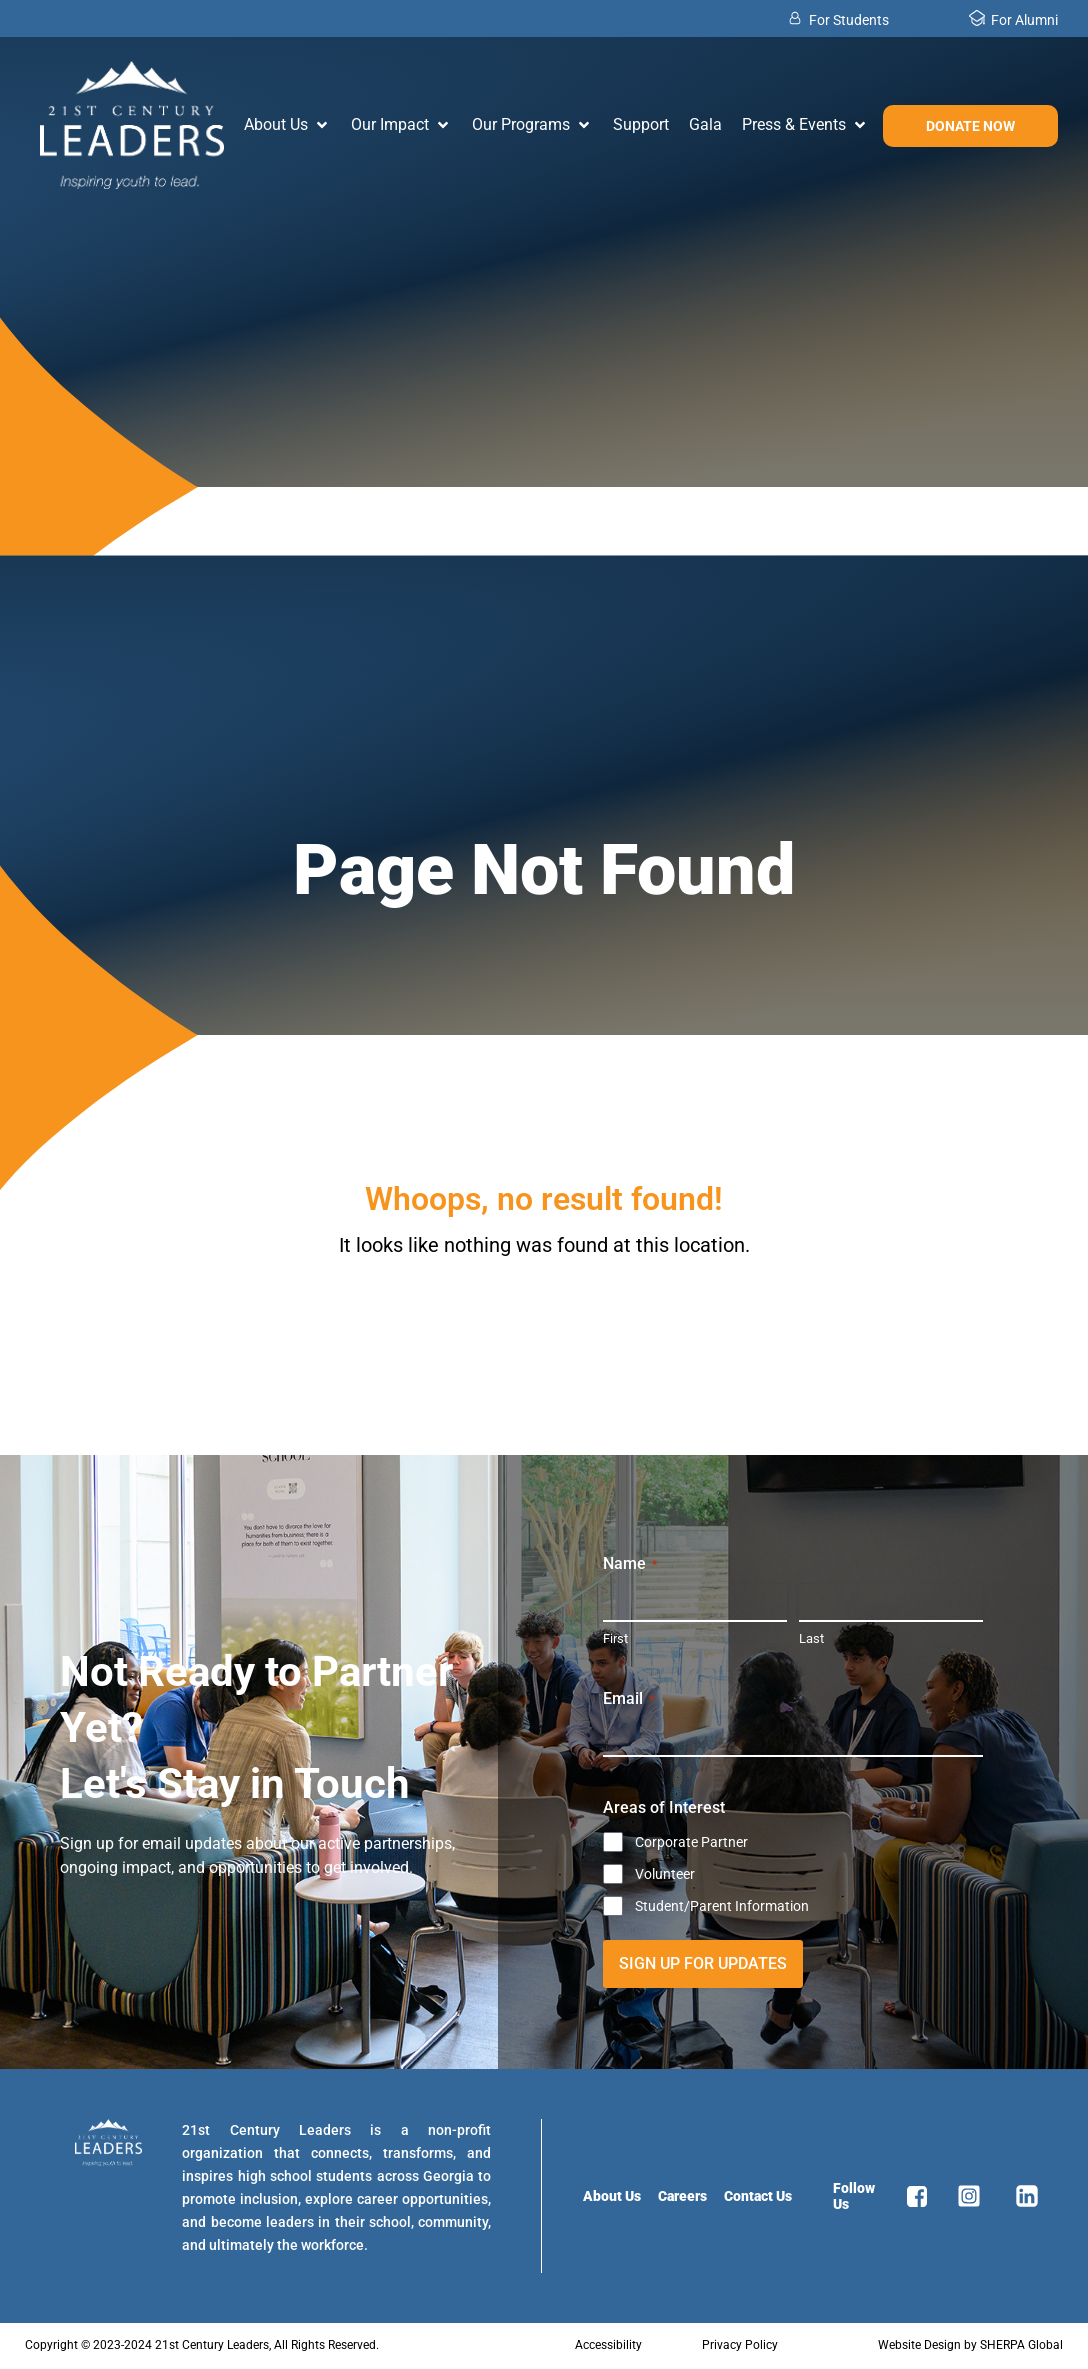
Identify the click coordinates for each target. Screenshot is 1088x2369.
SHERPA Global (1021, 2345)
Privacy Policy (740, 2345)
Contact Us (758, 2196)
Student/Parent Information (722, 1906)
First (615, 1638)
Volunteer (665, 1874)
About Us (612, 2196)
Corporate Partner (691, 1842)
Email (628, 1699)
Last (811, 1638)
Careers (682, 2196)
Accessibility (608, 2345)
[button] (287, 125)
